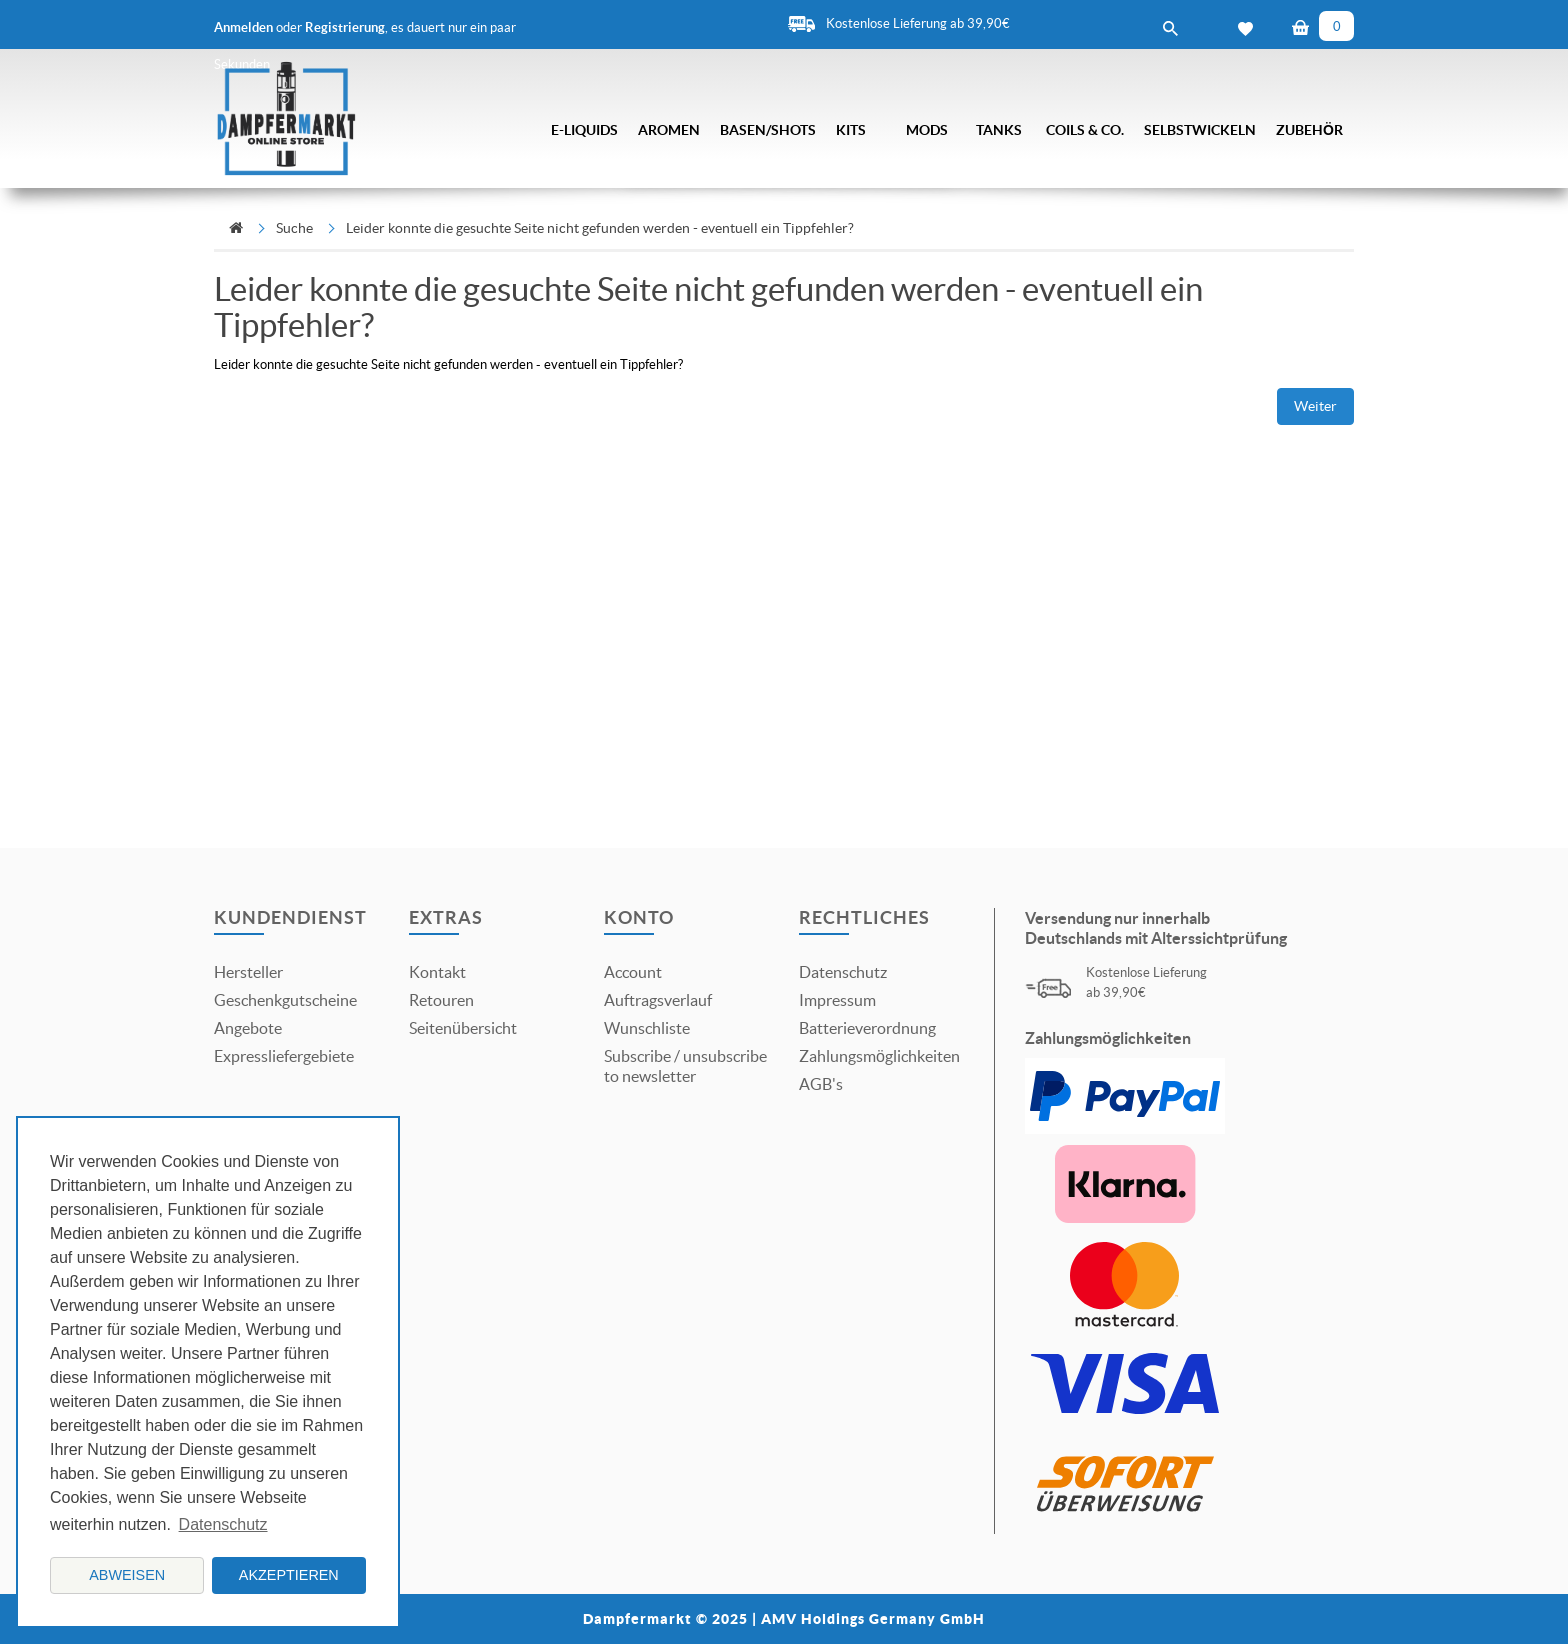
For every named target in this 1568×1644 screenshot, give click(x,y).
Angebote (248, 1028)
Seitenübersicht (463, 1028)
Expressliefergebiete (284, 1056)
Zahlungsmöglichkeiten (879, 1056)
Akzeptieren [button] (289, 1575)
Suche (294, 228)
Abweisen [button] (127, 1575)
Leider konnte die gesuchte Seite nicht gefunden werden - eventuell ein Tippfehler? (600, 228)
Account (633, 972)
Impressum (837, 1000)
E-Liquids (584, 130)
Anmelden (243, 27)
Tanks (999, 130)
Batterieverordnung (867, 1028)
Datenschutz (843, 972)
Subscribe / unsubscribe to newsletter (685, 1066)
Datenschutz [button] (223, 1524)
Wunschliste (647, 1028)
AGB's (821, 1084)
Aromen (669, 130)
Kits (851, 130)
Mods (927, 130)
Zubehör (1309, 130)
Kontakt (437, 972)
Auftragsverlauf (658, 1000)
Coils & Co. (1085, 130)
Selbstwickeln (1200, 130)
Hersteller (248, 972)
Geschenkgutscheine (285, 1000)
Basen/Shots (768, 130)
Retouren (441, 1000)
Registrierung (345, 27)
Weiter (1315, 406)
